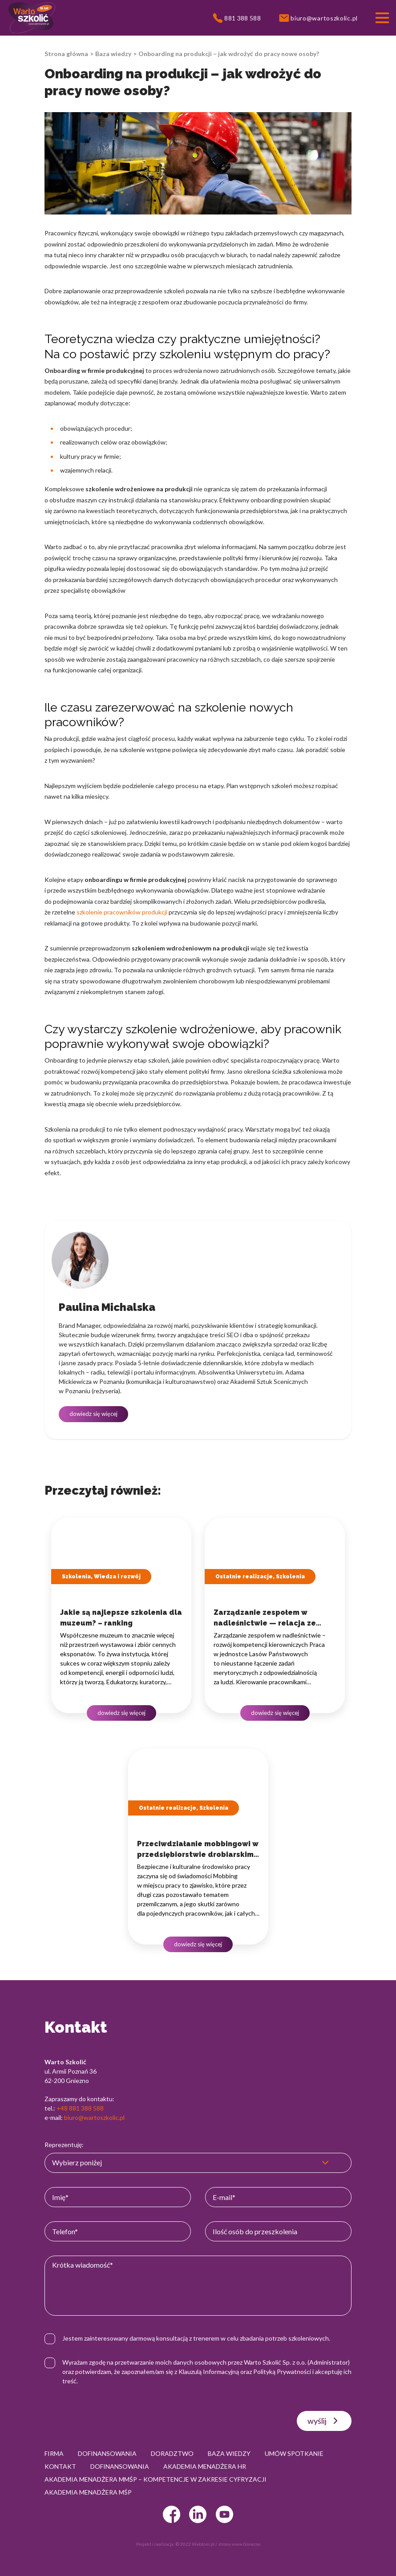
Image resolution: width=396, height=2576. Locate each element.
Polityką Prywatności (282, 2371)
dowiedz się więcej (93, 1413)
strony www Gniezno (239, 2544)
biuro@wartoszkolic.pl (94, 2117)
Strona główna (66, 53)
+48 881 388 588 (80, 2108)
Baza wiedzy (113, 53)
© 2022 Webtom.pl (195, 2544)
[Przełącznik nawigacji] (382, 17)
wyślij (324, 2420)
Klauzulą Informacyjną (208, 2371)
